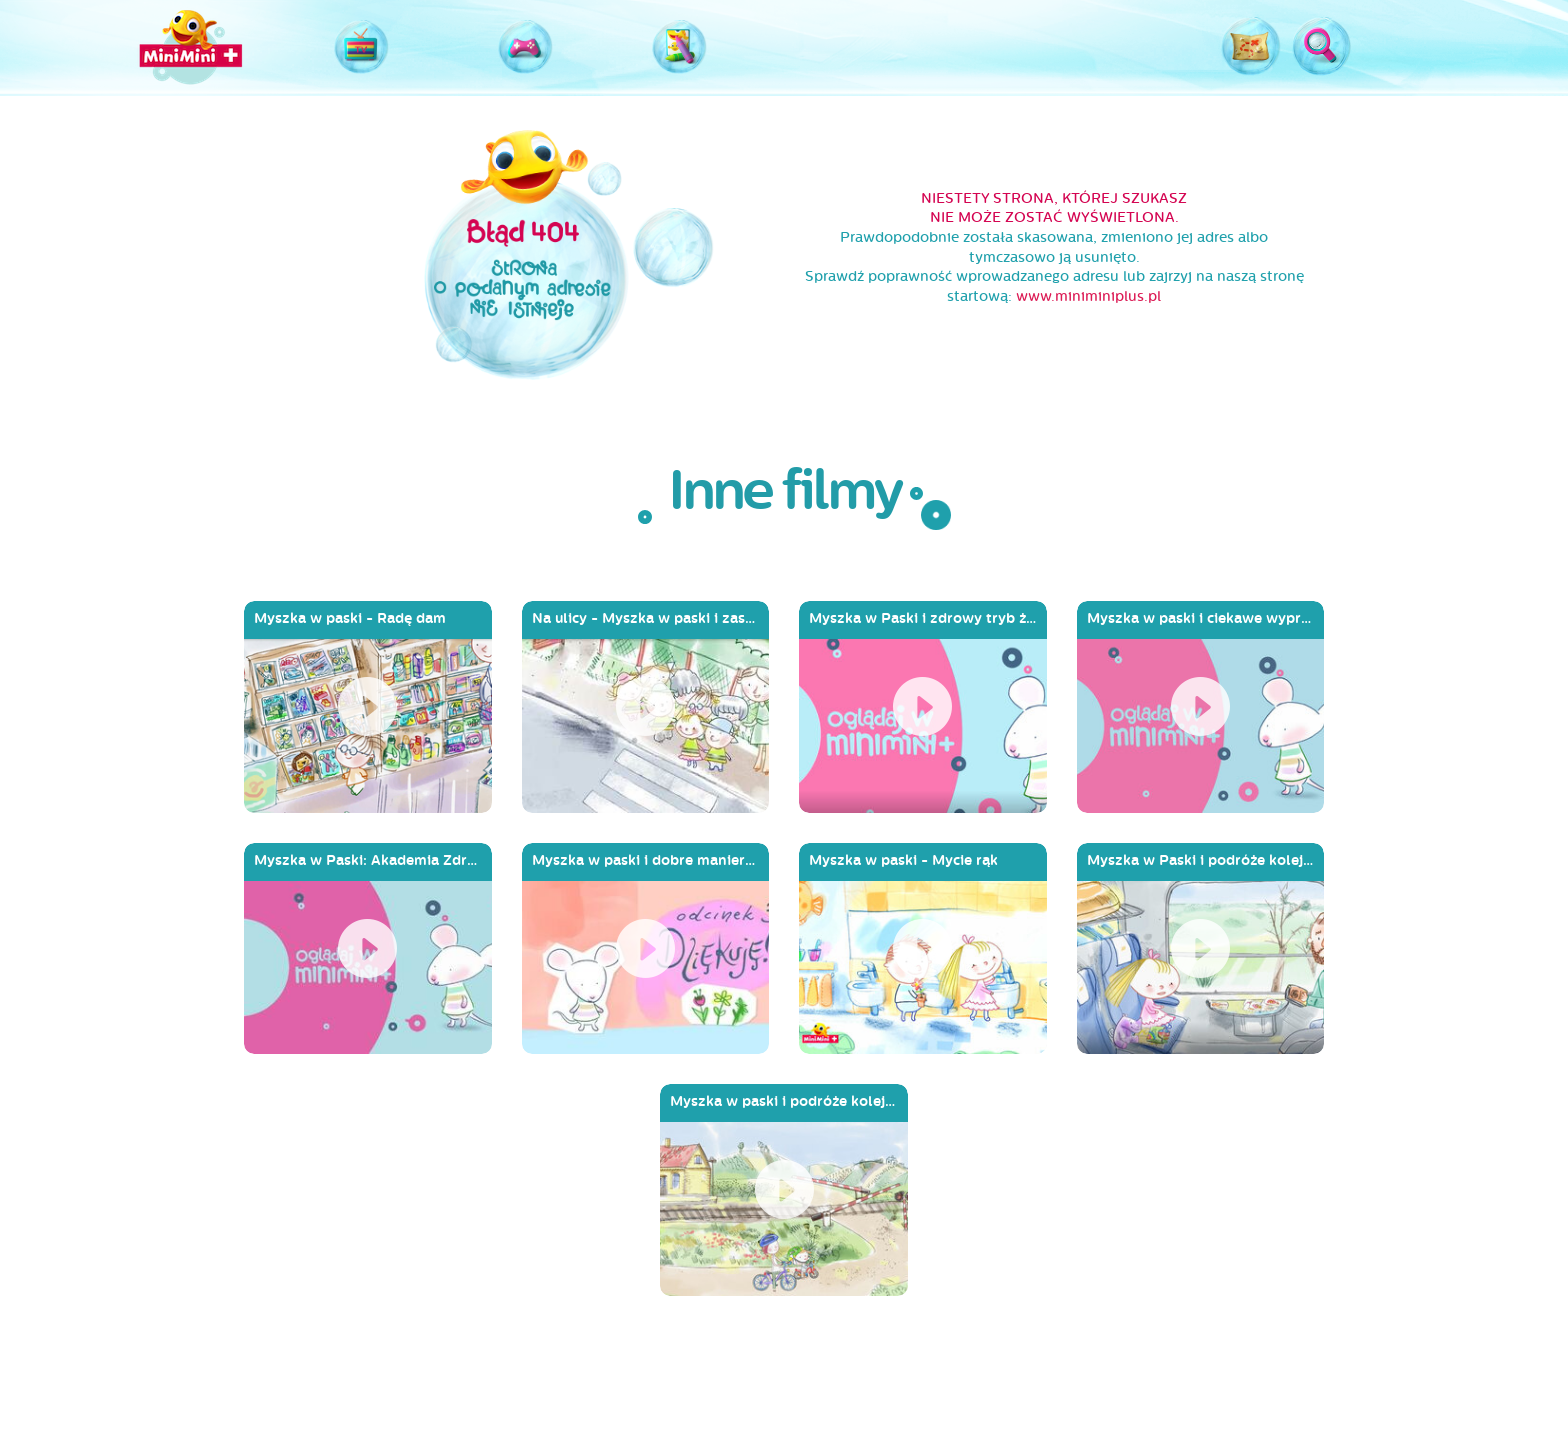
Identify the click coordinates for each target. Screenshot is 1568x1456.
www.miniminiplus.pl (1088, 296)
